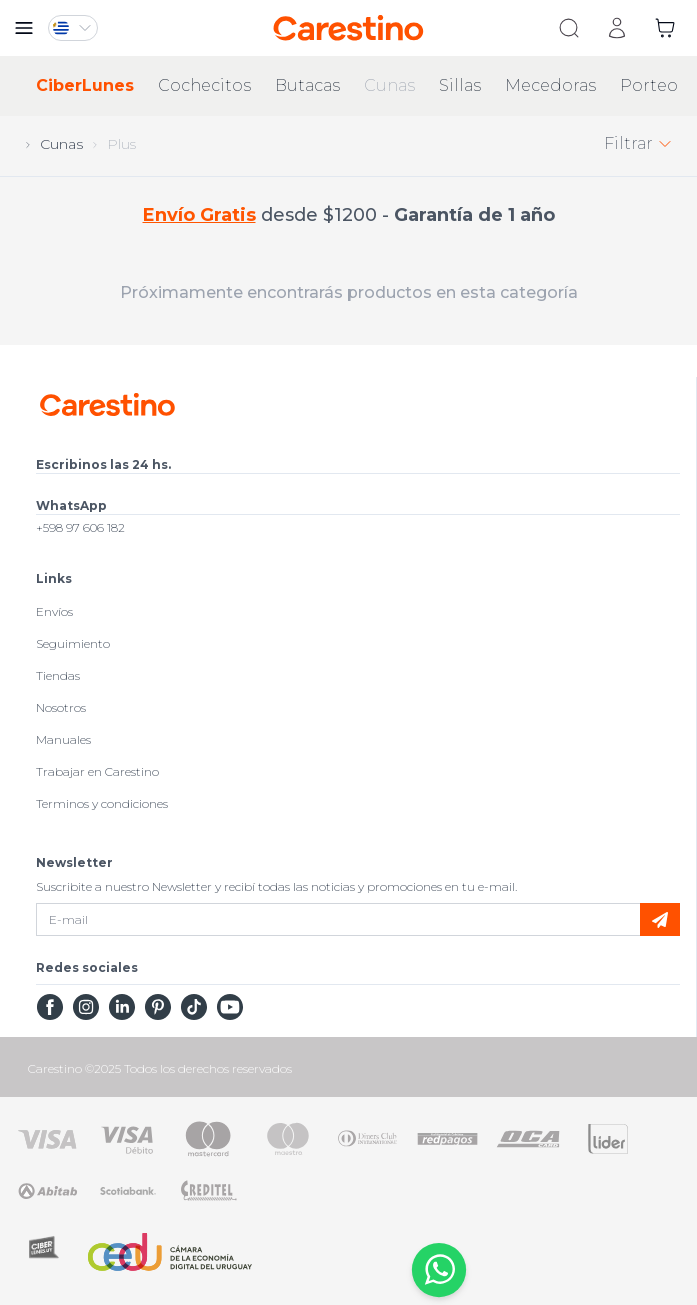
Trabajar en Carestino (97, 771)
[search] (569, 28)
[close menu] (24, 28)
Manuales (63, 739)
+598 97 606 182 (80, 527)
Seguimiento (73, 643)
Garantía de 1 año (474, 215)
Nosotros (61, 707)
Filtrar (638, 144)
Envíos (54, 611)
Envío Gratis (199, 215)
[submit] (660, 919)
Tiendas (58, 675)
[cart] (665, 28)
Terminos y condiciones (102, 803)
